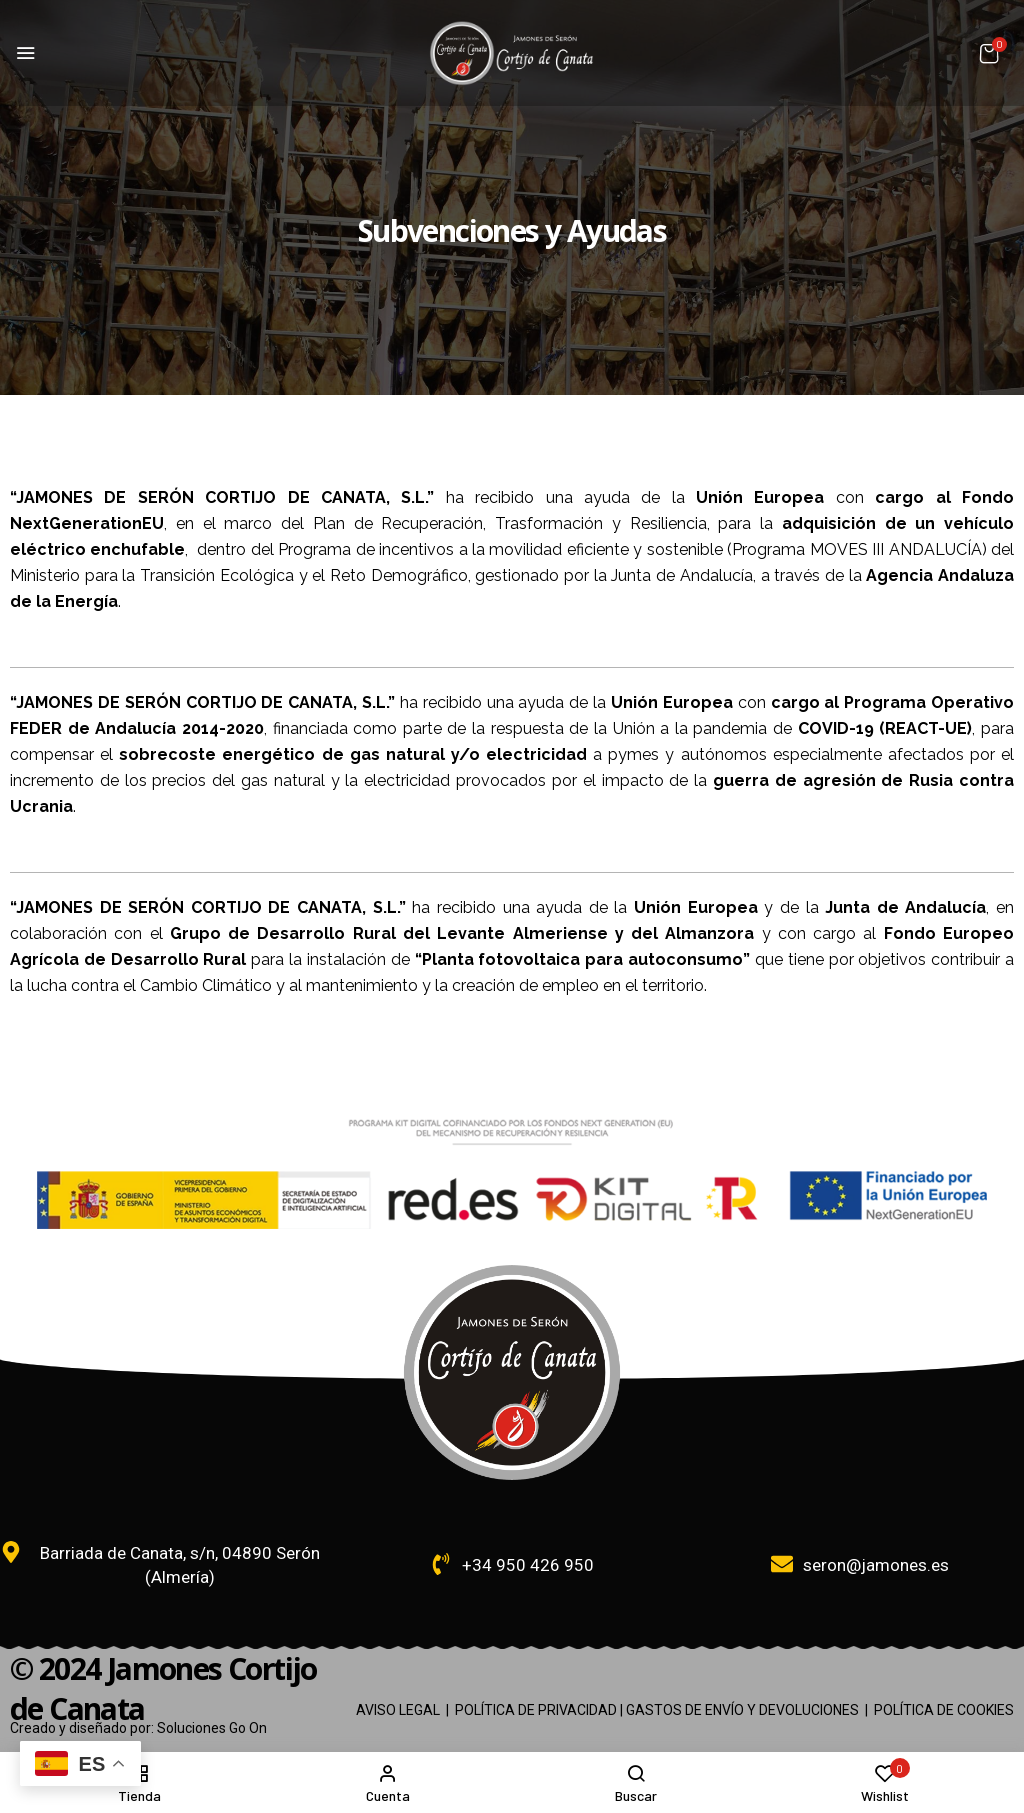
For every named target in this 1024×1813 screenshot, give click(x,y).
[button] (989, 53)
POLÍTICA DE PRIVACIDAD (536, 1710)
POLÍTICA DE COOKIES (944, 1710)
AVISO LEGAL (398, 1710)
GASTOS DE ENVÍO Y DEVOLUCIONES (742, 1710)
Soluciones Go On (212, 1728)
